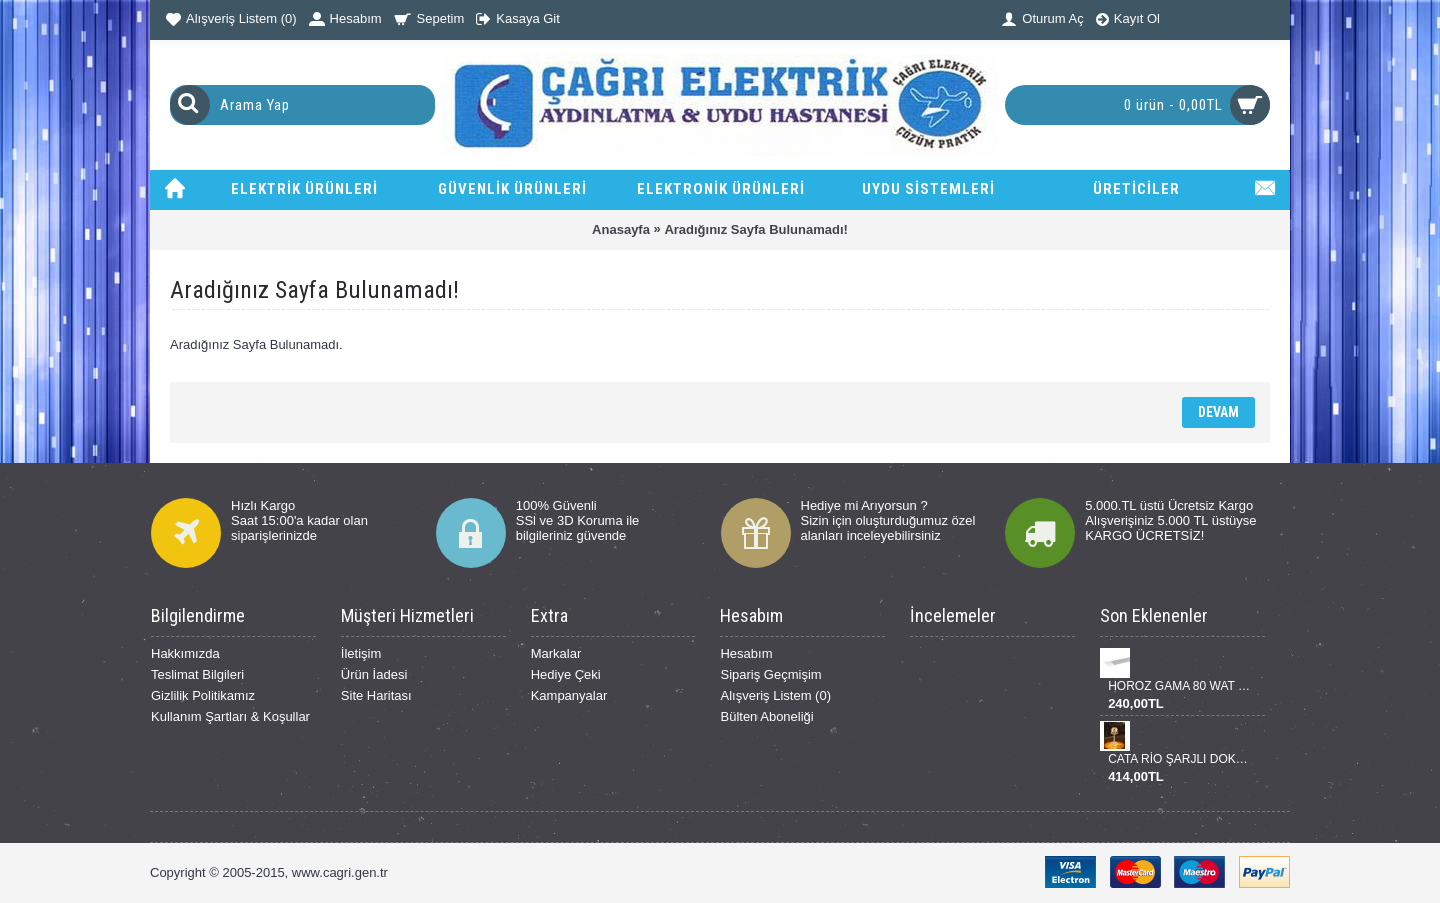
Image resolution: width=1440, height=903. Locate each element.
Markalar (556, 653)
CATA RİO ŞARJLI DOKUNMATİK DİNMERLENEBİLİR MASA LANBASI (1179, 759)
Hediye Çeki (566, 674)
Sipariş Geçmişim (770, 674)
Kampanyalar (569, 695)
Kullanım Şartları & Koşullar (230, 716)
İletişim (361, 653)
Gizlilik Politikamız (203, 695)
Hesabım (746, 653)
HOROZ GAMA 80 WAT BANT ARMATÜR (1179, 686)
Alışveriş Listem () (775, 695)
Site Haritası (376, 695)
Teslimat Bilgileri (197, 674)
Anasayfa (621, 229)
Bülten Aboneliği (766, 716)
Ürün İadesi (374, 674)
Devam (1218, 412)
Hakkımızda (185, 653)
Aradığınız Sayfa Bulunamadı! (755, 229)
